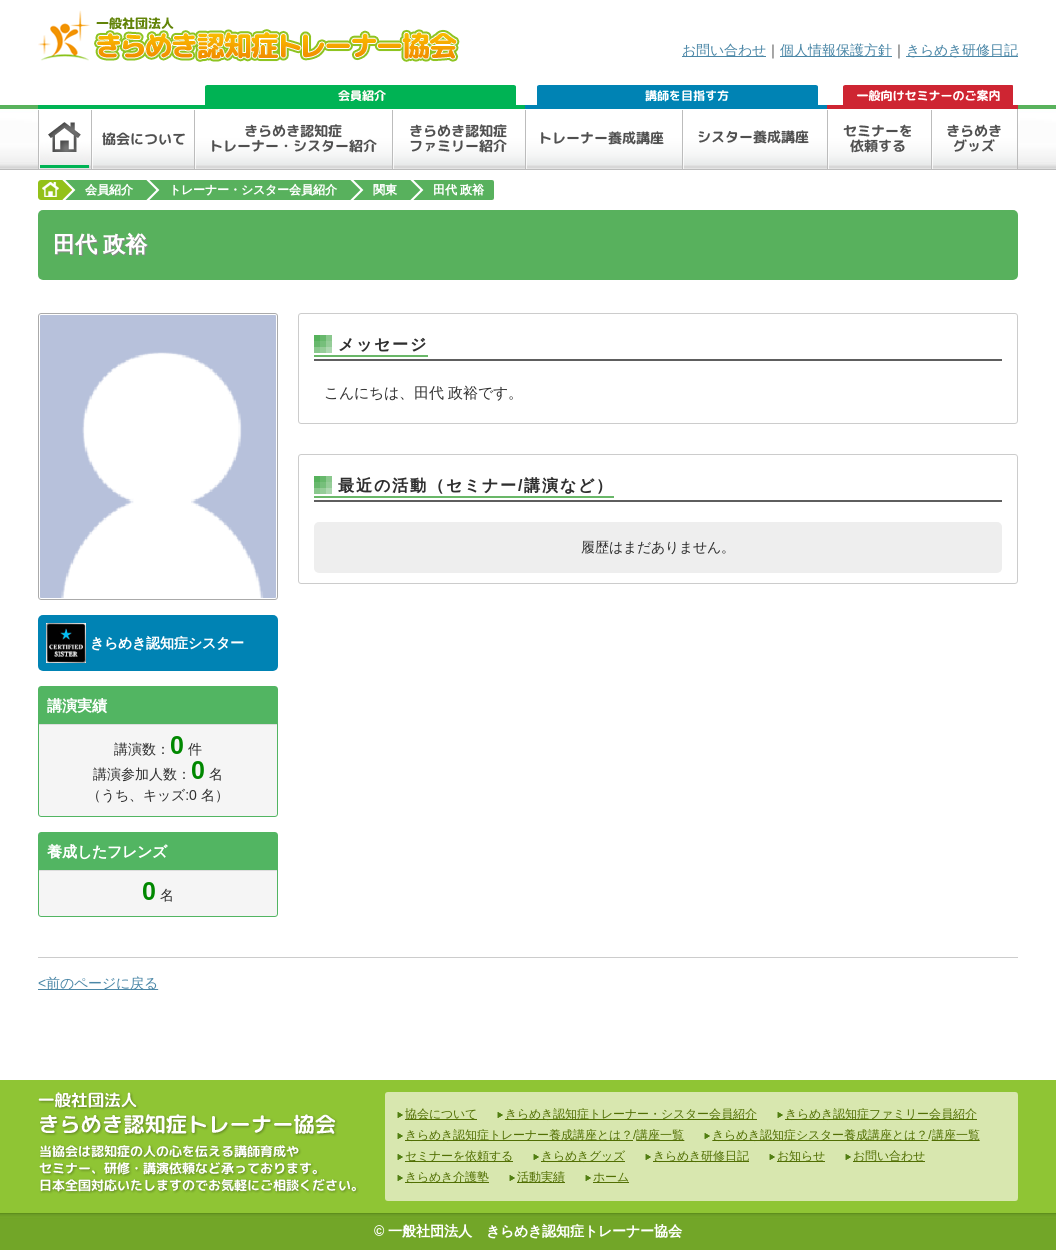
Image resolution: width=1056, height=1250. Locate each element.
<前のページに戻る (98, 983)
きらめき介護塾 (447, 1177)
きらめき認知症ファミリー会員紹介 (881, 1114)
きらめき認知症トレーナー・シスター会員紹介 (631, 1114)
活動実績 (541, 1177)
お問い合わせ (724, 50)
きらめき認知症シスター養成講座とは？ (820, 1135)
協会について (441, 1114)
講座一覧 (660, 1135)
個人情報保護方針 (836, 50)
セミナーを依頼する (459, 1156)
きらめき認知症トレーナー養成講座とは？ (519, 1135)
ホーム (611, 1177)
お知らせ (801, 1156)
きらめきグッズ (583, 1156)
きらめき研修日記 (962, 50)
